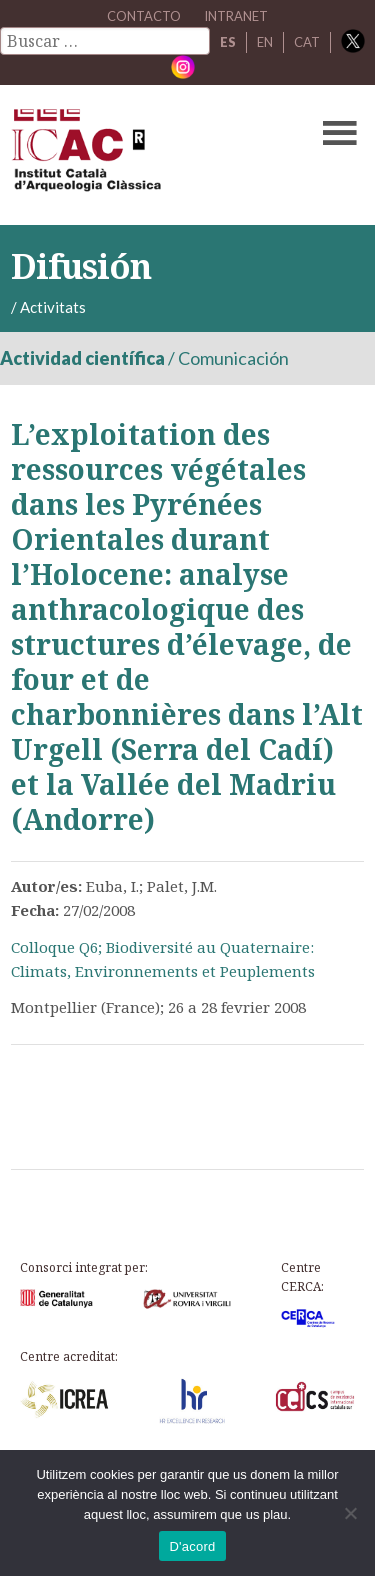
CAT (307, 42)
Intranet (236, 16)
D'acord (192, 1546)
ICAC (150, 155)
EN (265, 42)
